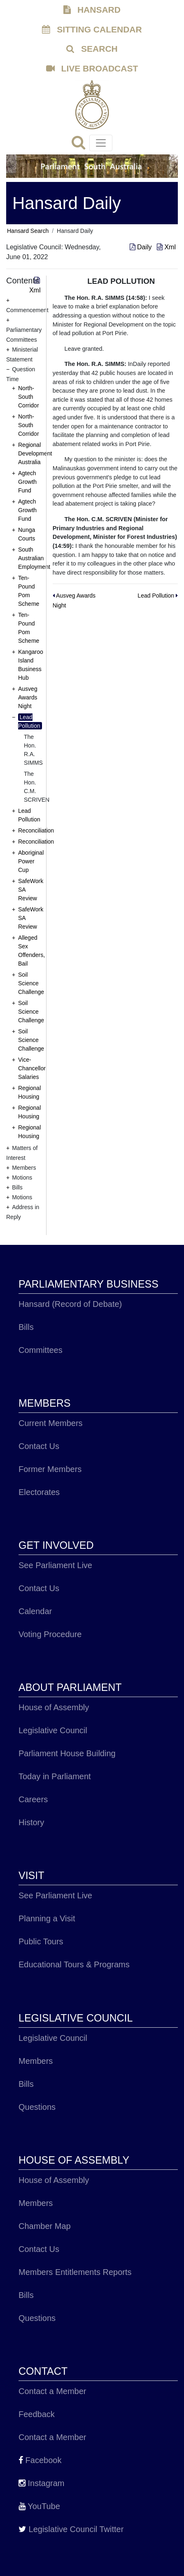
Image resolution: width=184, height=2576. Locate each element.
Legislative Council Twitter (71, 2529)
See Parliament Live (55, 1565)
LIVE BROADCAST (92, 68)
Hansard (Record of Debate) (70, 1304)
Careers (33, 1799)
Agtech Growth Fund (27, 482)
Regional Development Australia (35, 453)
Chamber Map (45, 2226)
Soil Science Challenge (31, 983)
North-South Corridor (28, 397)
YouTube (39, 2506)
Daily (142, 247)
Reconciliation (36, 830)
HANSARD (92, 9)
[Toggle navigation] (100, 143)
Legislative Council (53, 1730)
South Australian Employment (34, 558)
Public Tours (41, 1941)
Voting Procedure (50, 1634)
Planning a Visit (47, 1918)
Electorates (39, 1492)
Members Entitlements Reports (75, 2272)
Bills (26, 1327)
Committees (41, 1350)
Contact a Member (52, 2391)
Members (36, 2060)
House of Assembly (54, 1707)
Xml (166, 247)
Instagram (41, 2483)
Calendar (35, 1611)
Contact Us (39, 1446)
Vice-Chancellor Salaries (32, 1068)
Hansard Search (28, 231)
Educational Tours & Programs (74, 1964)
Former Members (50, 1469)
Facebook (40, 2460)
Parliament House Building (67, 1753)
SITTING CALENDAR (92, 29)
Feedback (37, 2414)
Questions (37, 2106)
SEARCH (92, 48)
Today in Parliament (55, 1776)
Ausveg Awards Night (27, 697)
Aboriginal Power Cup (31, 861)
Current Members (51, 1423)
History (31, 1822)
